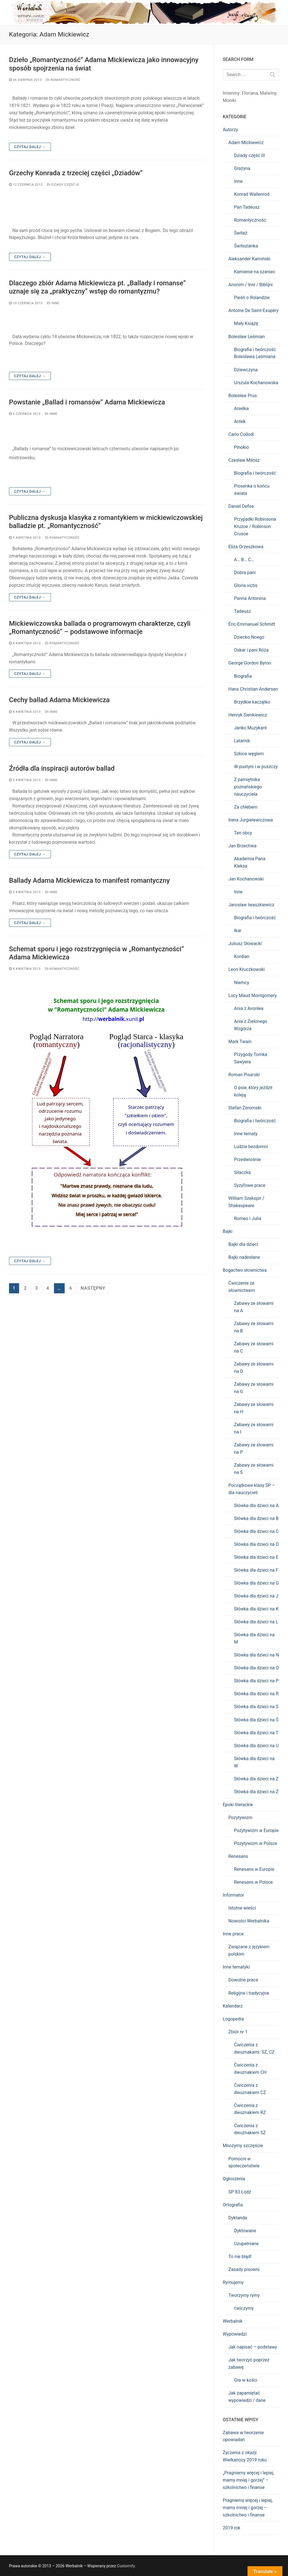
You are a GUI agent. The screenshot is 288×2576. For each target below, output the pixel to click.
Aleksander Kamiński (249, 258)
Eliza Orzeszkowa (245, 546)
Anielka (241, 408)
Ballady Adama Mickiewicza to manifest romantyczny (89, 880)
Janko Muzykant (250, 728)
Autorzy (230, 129)
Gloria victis (245, 585)
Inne (53, 303)
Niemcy (241, 982)
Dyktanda (237, 2217)
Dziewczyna (246, 369)
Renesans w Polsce (253, 1882)
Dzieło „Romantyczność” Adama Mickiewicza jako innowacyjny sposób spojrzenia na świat (104, 64)
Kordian (241, 956)
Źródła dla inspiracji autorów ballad (62, 768)
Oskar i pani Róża (251, 650)
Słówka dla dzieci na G (256, 1583)
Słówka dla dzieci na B (256, 1518)
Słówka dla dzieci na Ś (256, 1719)
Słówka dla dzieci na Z (256, 1778)
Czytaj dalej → (30, 147)
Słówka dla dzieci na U (256, 1745)
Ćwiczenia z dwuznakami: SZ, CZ (254, 2048)
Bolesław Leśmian (246, 336)
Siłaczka (242, 1172)
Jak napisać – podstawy (252, 2347)
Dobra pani (245, 572)
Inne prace (233, 1933)
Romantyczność (63, 80)
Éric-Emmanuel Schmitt (251, 624)
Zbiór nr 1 (238, 2032)
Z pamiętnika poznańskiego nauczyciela (248, 787)
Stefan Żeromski (244, 1107)
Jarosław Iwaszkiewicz (251, 904)
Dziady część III (63, 184)
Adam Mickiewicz (246, 142)
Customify (126, 2566)
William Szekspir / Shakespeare (246, 1202)
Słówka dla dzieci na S (256, 1706)
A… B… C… (244, 559)
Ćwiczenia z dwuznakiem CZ (250, 2089)
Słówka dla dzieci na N (256, 1655)
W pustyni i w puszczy (256, 766)
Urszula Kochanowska (256, 382)
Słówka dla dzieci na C (256, 1531)
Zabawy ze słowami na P (253, 1448)
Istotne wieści (242, 1908)
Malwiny (268, 93)
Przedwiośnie (247, 1159)
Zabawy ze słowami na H (253, 1408)
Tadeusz (242, 611)
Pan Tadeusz (247, 207)
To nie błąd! (239, 2256)
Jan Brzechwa (242, 845)
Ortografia (233, 2205)
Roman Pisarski (244, 1074)
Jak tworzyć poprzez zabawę (248, 2363)
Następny (92, 1288)
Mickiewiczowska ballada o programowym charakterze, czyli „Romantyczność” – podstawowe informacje (99, 628)
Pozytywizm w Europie (256, 1830)
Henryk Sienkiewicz (247, 715)
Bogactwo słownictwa (245, 1270)
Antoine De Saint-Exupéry (253, 310)
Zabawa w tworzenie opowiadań (243, 2436)
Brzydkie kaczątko (252, 702)
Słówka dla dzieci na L (256, 1621)
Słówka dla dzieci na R (256, 1693)
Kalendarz (233, 2006)
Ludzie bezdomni (251, 1146)
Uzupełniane (246, 2243)
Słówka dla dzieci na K (256, 1609)
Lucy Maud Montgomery (252, 995)
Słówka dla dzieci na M (254, 1638)
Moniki (229, 100)
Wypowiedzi (235, 2334)
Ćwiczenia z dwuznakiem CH (250, 2068)
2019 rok (231, 2528)
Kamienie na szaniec (254, 271)
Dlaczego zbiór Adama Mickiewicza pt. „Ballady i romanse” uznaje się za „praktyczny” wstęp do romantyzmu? (97, 287)
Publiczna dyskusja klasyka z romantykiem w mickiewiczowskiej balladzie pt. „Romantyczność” (106, 522)
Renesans (238, 1856)
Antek (240, 421)
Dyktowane (245, 2230)
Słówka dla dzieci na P (256, 1680)
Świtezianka (246, 246)
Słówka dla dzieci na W (254, 1762)
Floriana (250, 93)
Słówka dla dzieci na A (256, 1505)
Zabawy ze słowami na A (253, 1307)
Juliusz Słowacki (245, 943)
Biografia (243, 676)
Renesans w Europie (254, 1869)
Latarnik (242, 740)
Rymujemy (233, 2282)
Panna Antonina (250, 598)
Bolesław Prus (242, 395)
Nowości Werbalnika (248, 1921)
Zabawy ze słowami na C (253, 1347)
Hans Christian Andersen (253, 689)
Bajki (228, 1231)
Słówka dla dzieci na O (256, 1668)
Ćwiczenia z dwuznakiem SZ (250, 2129)
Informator (233, 1895)
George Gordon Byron (249, 663)
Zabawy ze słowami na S (253, 1468)
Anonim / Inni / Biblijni (250, 284)
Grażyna (242, 168)
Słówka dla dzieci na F (256, 1570)
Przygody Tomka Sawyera (250, 1058)
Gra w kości (245, 2380)
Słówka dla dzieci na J (256, 1596)
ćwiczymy (244, 2308)
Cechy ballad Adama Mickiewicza (59, 700)
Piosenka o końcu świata (251, 489)
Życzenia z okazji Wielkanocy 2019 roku (245, 2456)
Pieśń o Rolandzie (251, 297)
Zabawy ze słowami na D (253, 1367)
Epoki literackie (238, 1804)
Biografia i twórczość (255, 473)
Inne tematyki (236, 1967)
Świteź (240, 233)
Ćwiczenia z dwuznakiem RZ (250, 2109)
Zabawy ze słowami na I (253, 1428)
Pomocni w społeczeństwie (244, 2162)
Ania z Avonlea (248, 1008)
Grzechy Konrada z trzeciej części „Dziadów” (76, 173)
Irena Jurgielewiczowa (250, 820)
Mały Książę (246, 323)
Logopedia (233, 2019)
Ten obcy (243, 833)
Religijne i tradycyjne (248, 1993)
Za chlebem (245, 807)
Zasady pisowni (244, 2269)
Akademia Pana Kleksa (250, 862)
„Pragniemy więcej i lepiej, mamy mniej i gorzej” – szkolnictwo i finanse (248, 2480)
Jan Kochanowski (246, 879)
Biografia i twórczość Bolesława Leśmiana (255, 353)
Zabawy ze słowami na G (253, 1388)
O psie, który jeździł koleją (253, 1091)
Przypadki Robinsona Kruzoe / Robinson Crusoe (255, 526)
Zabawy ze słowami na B (253, 1327)
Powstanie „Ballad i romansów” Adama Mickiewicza (87, 402)
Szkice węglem (249, 753)
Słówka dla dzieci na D (256, 1544)
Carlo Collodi (241, 434)
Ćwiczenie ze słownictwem (241, 1286)
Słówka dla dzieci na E (256, 1557)
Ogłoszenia (234, 2178)
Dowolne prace (243, 1980)
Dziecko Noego (249, 637)
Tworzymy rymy (244, 2295)
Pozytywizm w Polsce (255, 1843)
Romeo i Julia (247, 1218)
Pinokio (241, 447)
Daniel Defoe (241, 506)
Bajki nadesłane (244, 1257)
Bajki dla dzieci (243, 1244)
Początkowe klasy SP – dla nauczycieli (251, 1489)
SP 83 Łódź (239, 2192)
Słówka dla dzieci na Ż (256, 1791)
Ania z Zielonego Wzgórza (250, 1025)
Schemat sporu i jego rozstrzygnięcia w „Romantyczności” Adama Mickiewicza (96, 953)
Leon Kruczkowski (246, 969)
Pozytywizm (240, 1817)
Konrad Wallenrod (251, 194)
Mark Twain (239, 1041)
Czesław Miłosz (244, 460)
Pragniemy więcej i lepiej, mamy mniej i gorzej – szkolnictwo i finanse (248, 2508)
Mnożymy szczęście (243, 2145)
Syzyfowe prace (250, 1185)
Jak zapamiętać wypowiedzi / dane (247, 2396)
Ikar (238, 930)
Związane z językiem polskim (248, 1950)
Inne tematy (246, 1133)
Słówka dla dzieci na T (256, 1732)
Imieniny (231, 93)
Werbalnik (232, 2321)
